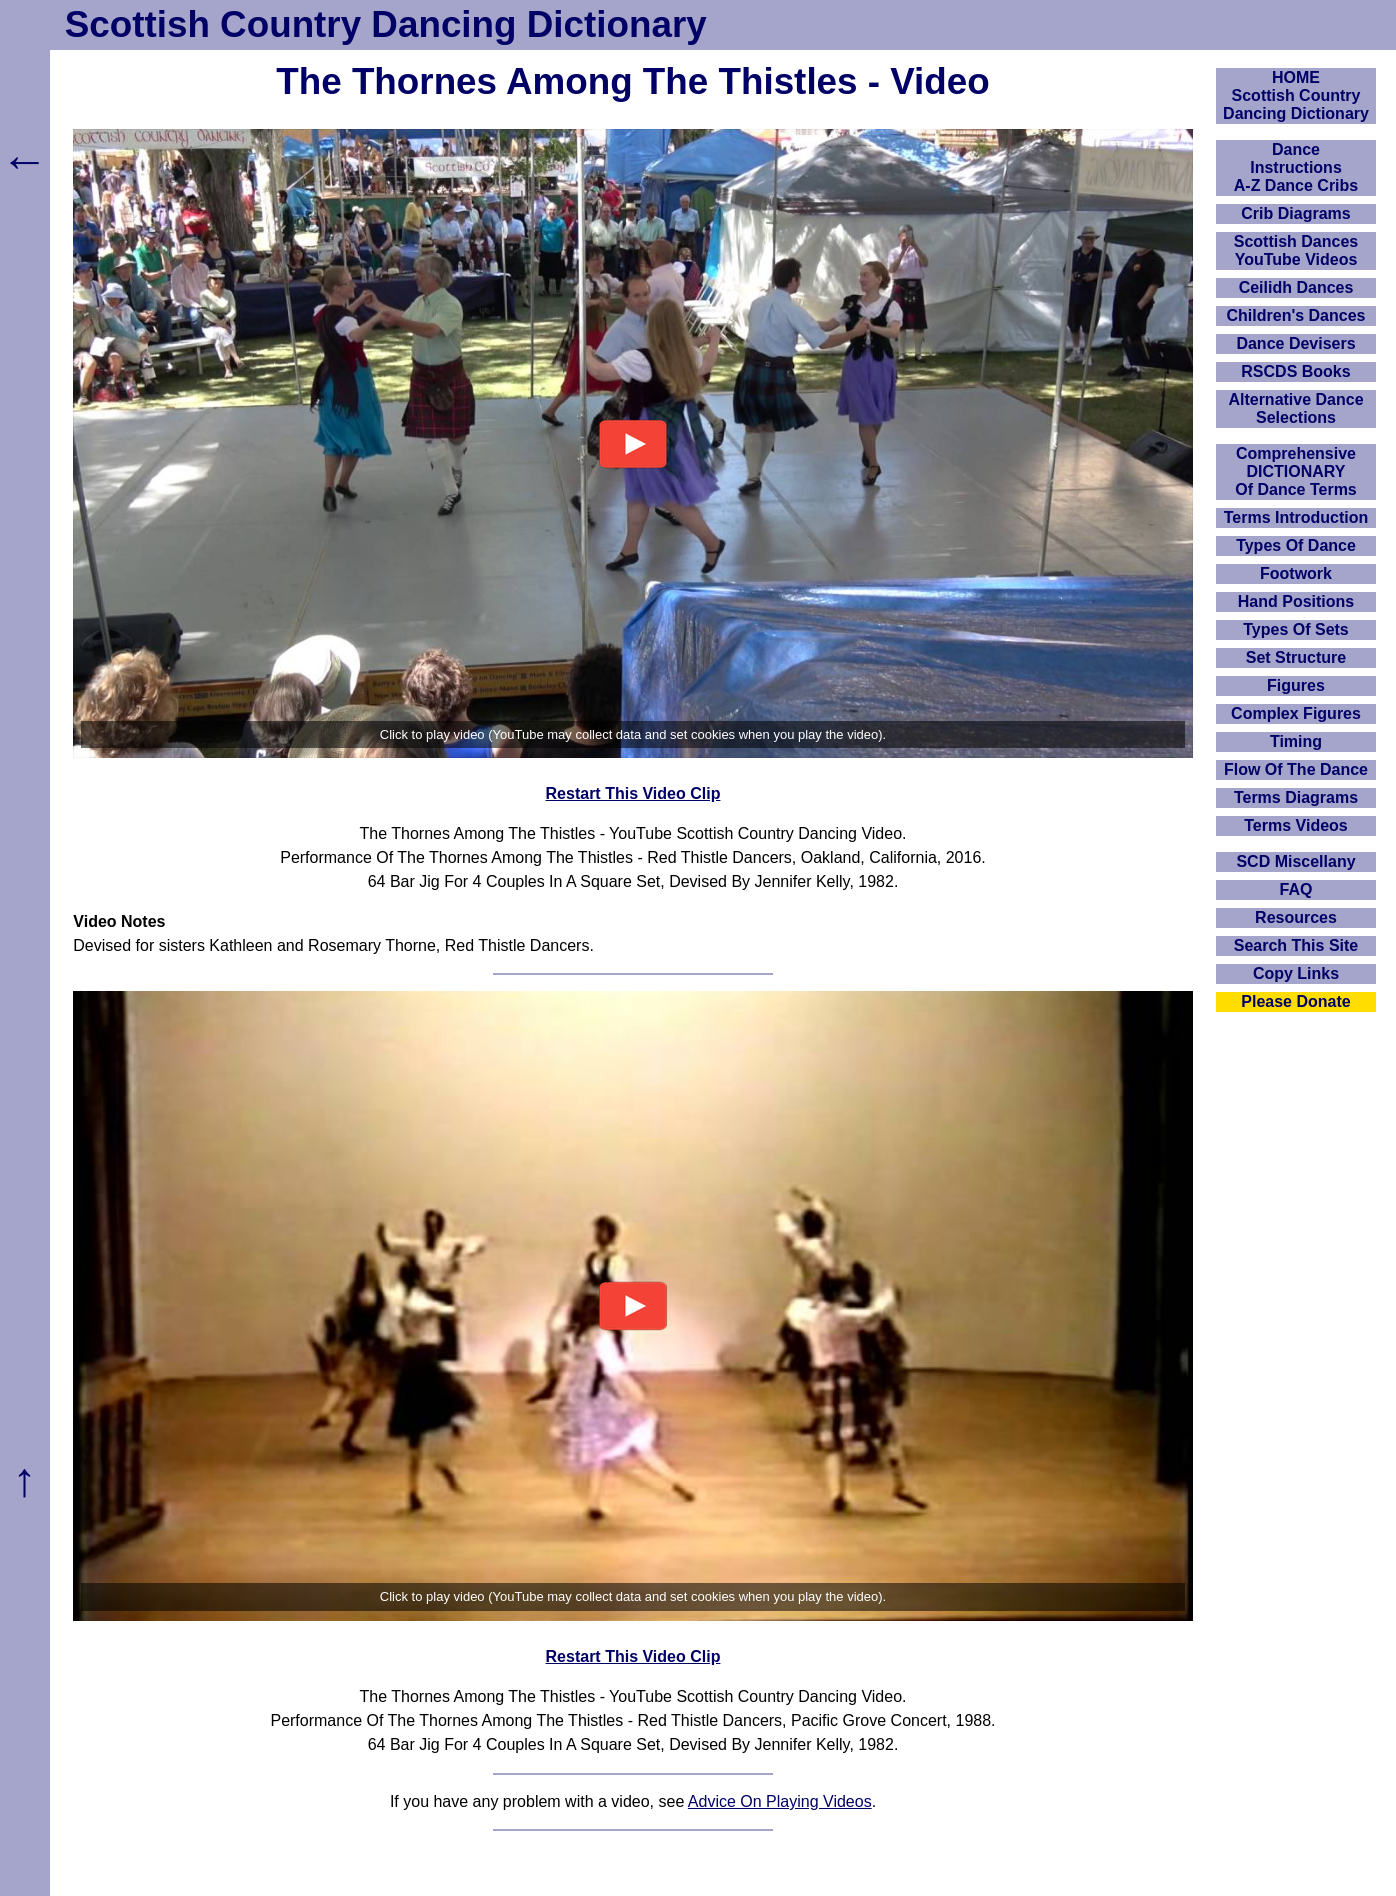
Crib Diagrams (1295, 213)
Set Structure (1296, 657)
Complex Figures (1296, 713)
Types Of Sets (1296, 629)
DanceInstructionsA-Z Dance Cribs (1296, 167)
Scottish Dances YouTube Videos (1296, 250)
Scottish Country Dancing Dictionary (386, 24)
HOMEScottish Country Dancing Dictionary (1296, 95)
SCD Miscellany (1295, 861)
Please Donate (1295, 1001)
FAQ (1296, 889)
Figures (1296, 685)
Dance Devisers (1295, 343)
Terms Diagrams (1296, 797)
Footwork (1296, 573)
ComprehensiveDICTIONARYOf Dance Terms (1296, 471)
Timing (1296, 741)
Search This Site (1296, 945)
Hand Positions (1296, 601)
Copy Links (1296, 973)
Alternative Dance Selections (1295, 408)
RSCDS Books (1295, 371)
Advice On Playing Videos (780, 1801)
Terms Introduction (1296, 517)
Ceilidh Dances (1296, 287)
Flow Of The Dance (1296, 769)
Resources (1296, 917)
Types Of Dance (1296, 545)
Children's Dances (1296, 315)
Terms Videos (1295, 825)
